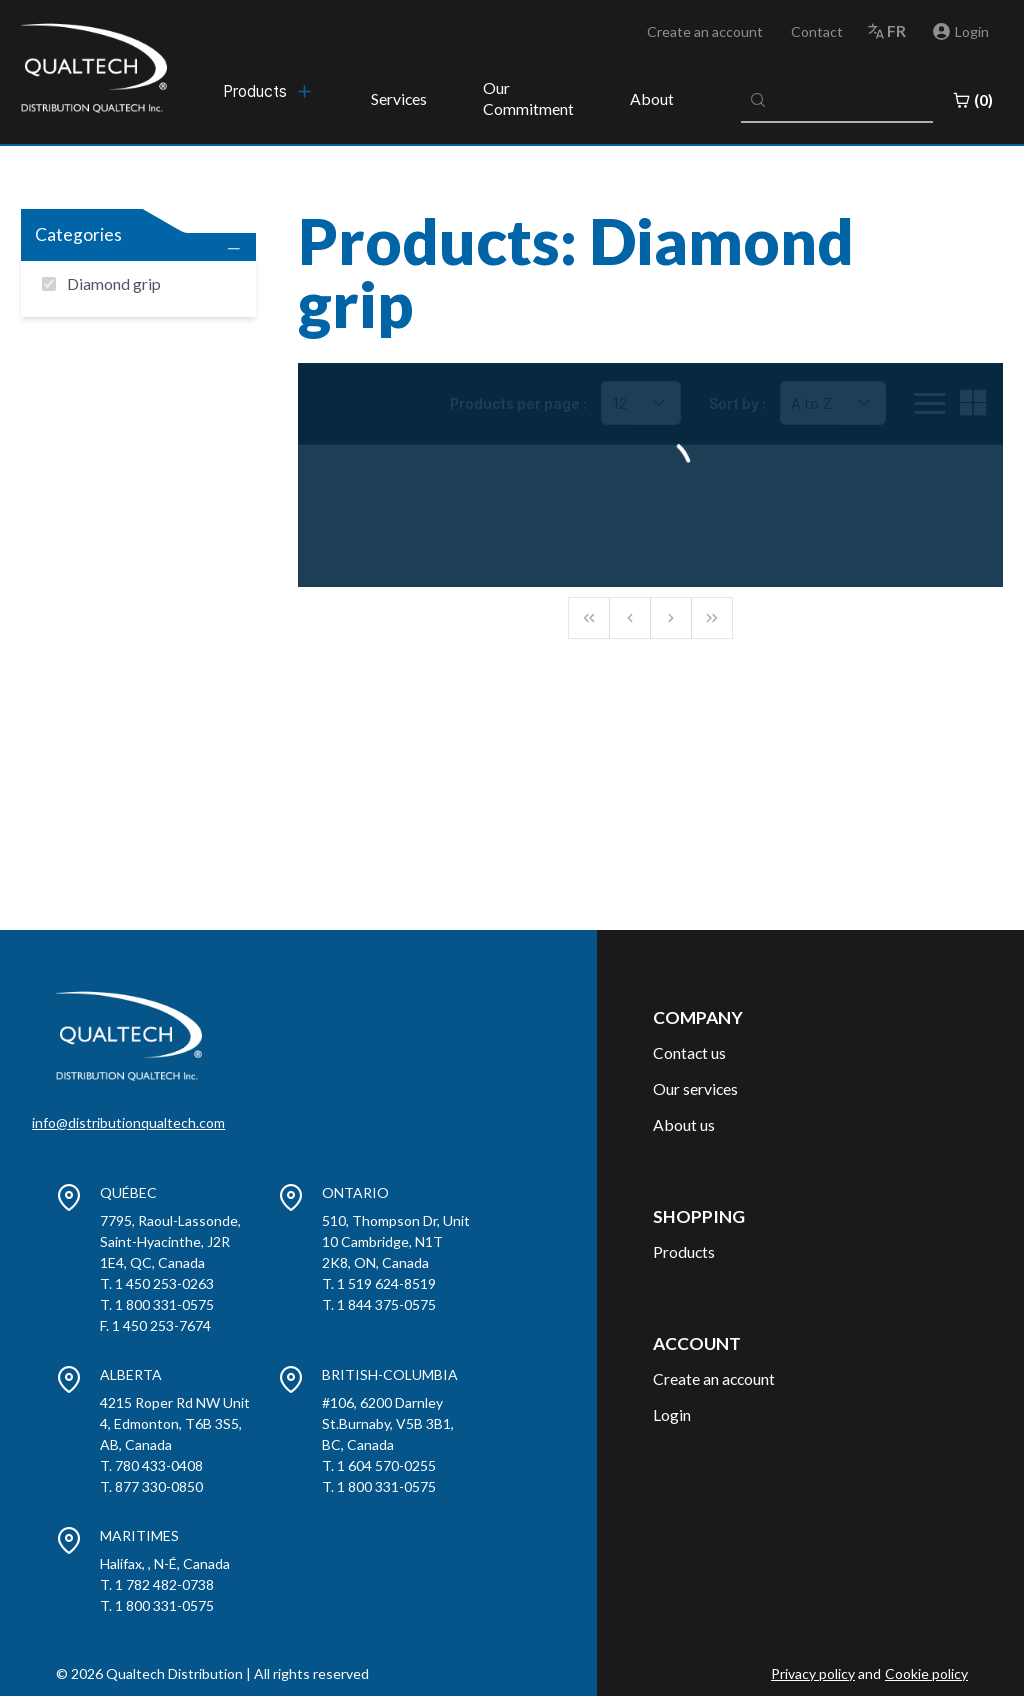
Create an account (705, 31)
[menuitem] (269, 91)
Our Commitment (528, 98)
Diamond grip (114, 283)
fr (896, 30)
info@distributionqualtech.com (128, 1122)
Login (672, 1414)
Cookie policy (926, 1673)
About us (684, 1124)
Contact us (689, 1052)
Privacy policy (813, 1673)
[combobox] (837, 100)
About (652, 98)
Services (399, 98)
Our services (695, 1088)
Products (684, 1251)
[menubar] (269, 91)
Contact (817, 31)
